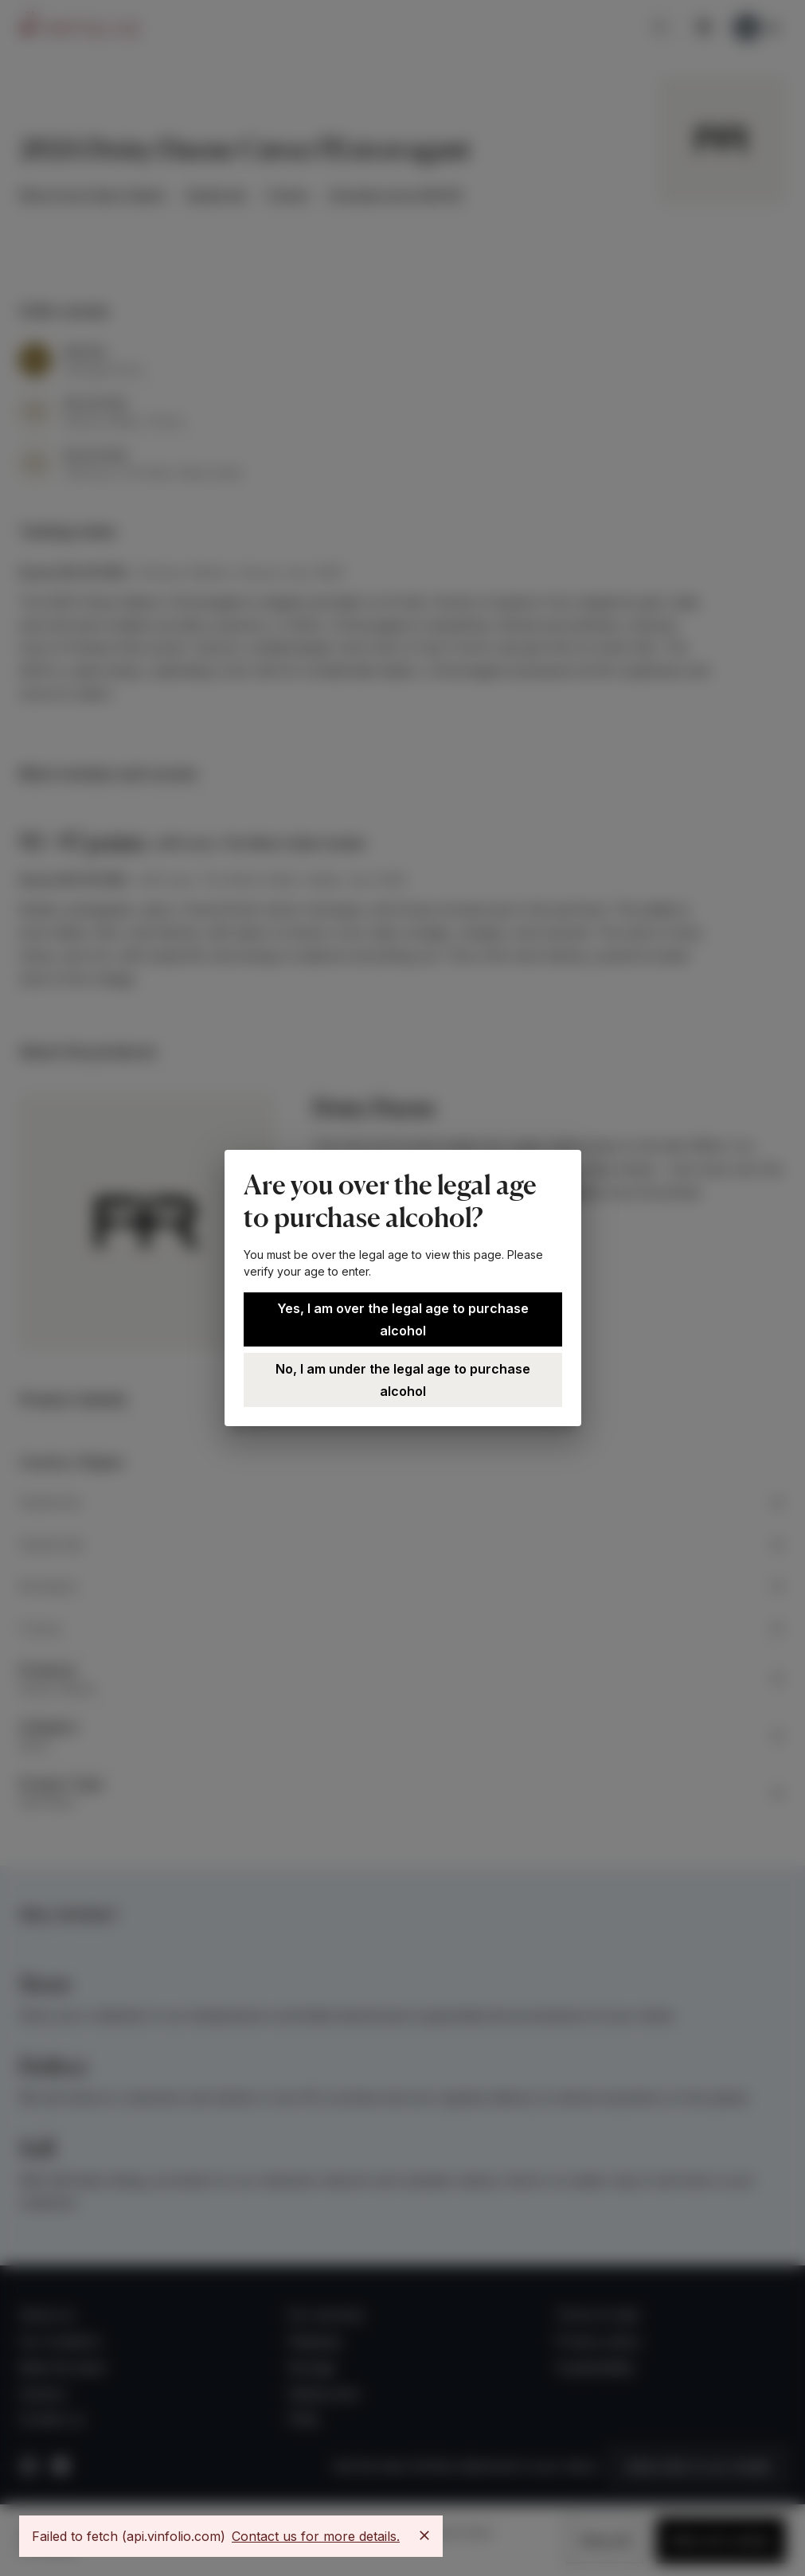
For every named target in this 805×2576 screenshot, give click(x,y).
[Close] (424, 2535)
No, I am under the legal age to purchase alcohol (402, 1380)
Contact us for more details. (316, 2536)
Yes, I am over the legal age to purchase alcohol (403, 1319)
